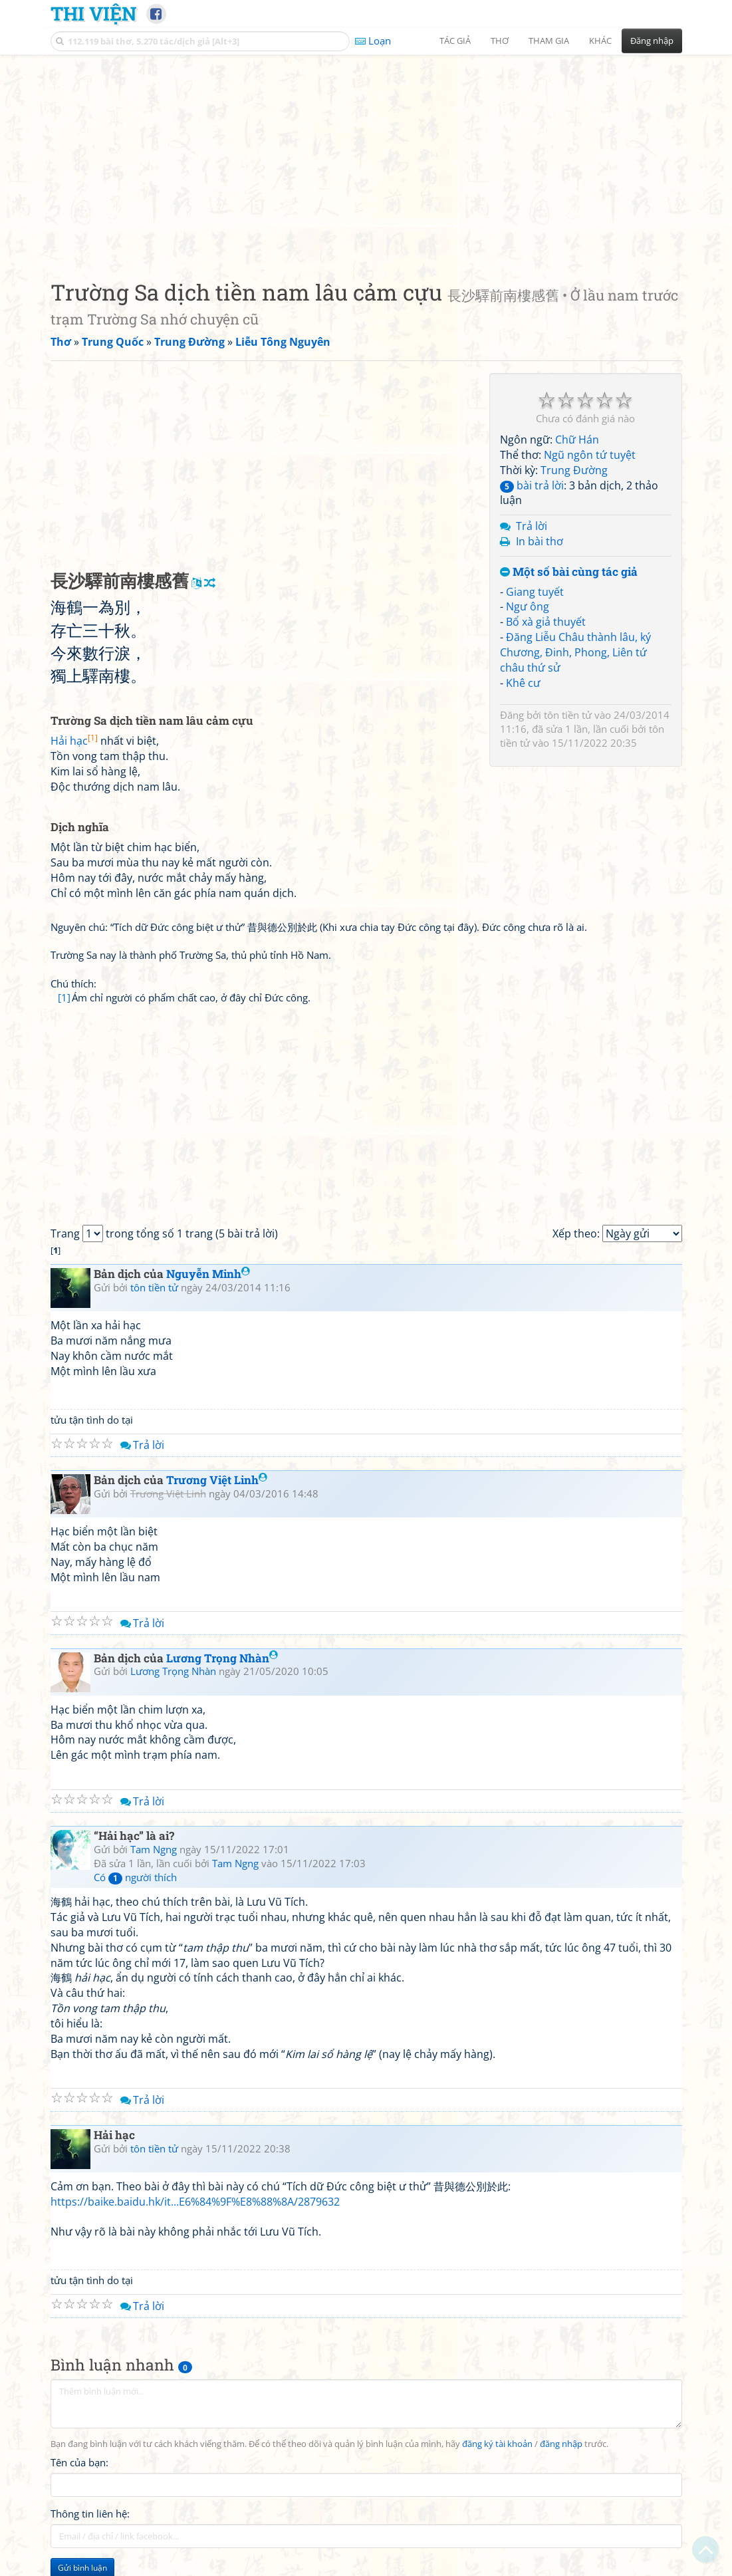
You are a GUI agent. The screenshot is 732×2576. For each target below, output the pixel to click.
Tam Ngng (153, 1849)
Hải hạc (74, 740)
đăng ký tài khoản (497, 2444)
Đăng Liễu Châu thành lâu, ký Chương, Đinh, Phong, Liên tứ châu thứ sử (575, 652)
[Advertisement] (366, 156)
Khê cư (523, 683)
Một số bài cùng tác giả (569, 572)
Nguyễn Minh (208, 1273)
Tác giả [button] (455, 41)
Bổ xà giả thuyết (546, 621)
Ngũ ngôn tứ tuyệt (590, 455)
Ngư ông (527, 606)
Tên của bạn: (79, 2462)
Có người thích (135, 1877)
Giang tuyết (535, 591)
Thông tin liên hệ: (90, 2513)
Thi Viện (93, 13)
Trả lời (531, 526)
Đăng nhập (651, 41)
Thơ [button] (500, 41)
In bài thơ (539, 541)
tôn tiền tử (568, 714)
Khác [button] (600, 41)
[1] (64, 997)
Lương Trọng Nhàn (222, 1658)
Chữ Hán (577, 439)
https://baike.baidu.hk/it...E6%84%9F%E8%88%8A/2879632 (195, 2201)
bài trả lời (532, 485)
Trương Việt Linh (216, 1479)
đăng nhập (561, 2444)
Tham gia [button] (549, 41)
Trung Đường (574, 470)
